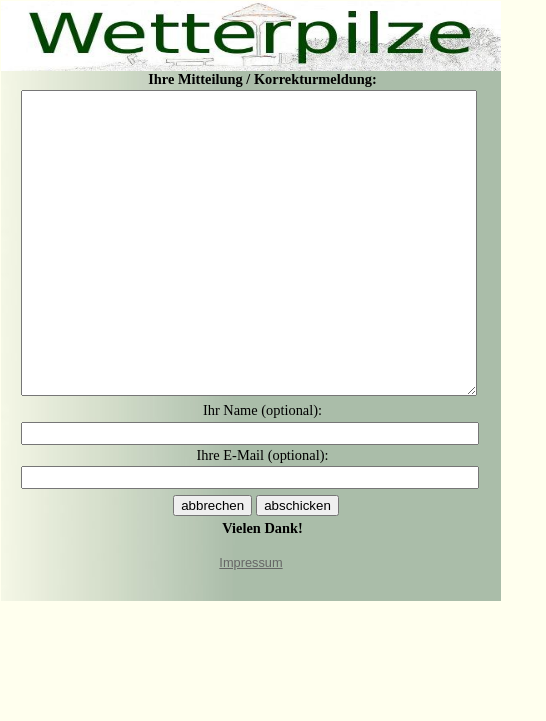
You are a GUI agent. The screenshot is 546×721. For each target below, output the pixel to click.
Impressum (250, 562)
